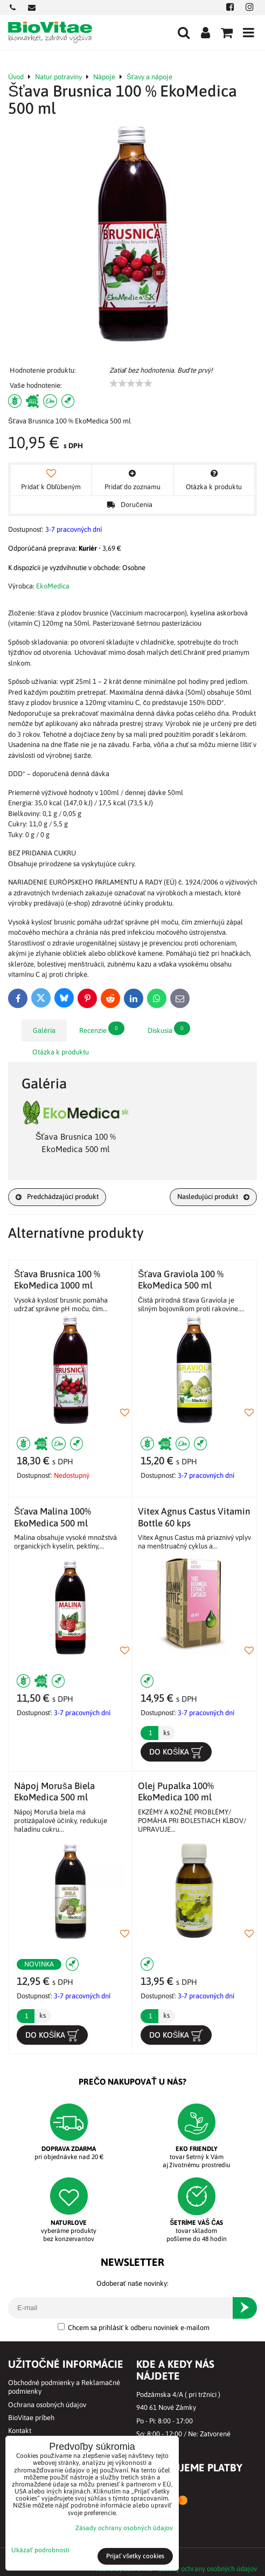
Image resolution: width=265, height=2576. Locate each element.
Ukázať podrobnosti (40, 2550)
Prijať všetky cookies (135, 2556)
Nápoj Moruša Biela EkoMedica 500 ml (54, 1791)
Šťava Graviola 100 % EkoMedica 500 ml (181, 1280)
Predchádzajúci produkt (57, 1197)
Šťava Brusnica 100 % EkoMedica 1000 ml (57, 1280)
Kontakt (19, 2431)
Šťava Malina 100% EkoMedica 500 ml (52, 1517)
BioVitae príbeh (31, 2418)
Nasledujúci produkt (213, 1197)
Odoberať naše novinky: (132, 2283)
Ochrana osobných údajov (47, 2405)
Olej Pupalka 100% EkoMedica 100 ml (176, 1791)
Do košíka (176, 1752)
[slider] (130, 383)
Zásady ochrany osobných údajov (207, 2569)
